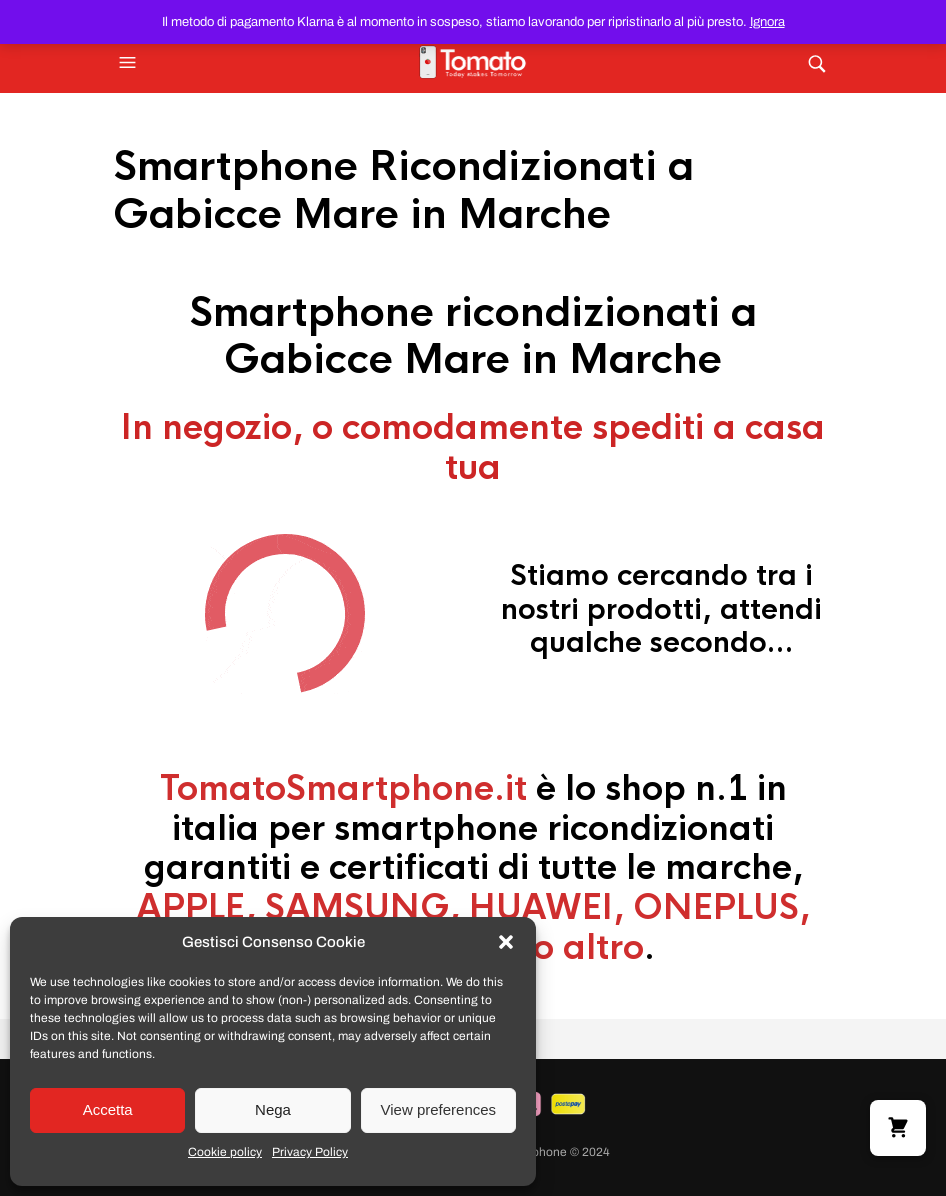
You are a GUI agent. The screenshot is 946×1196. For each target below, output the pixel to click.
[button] (506, 942)
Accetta (108, 1109)
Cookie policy (225, 1152)
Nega (273, 1109)
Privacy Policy (310, 1152)
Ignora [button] (767, 22)
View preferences (439, 1109)
